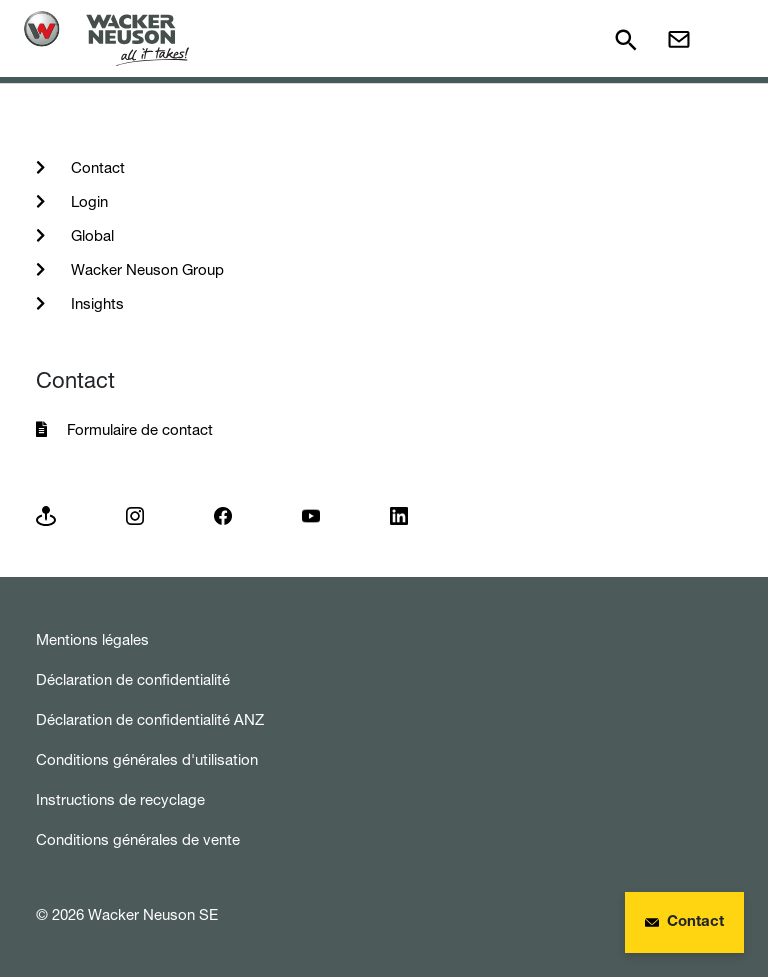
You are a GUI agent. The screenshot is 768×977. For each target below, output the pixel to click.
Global (90, 235)
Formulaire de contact (140, 429)
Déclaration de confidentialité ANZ (150, 719)
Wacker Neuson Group (145, 269)
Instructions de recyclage (120, 799)
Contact (96, 167)
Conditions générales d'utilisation (147, 759)
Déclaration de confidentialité (133, 679)
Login (87, 201)
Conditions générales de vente (138, 839)
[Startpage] (106, 38)
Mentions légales (92, 639)
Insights (95, 303)
